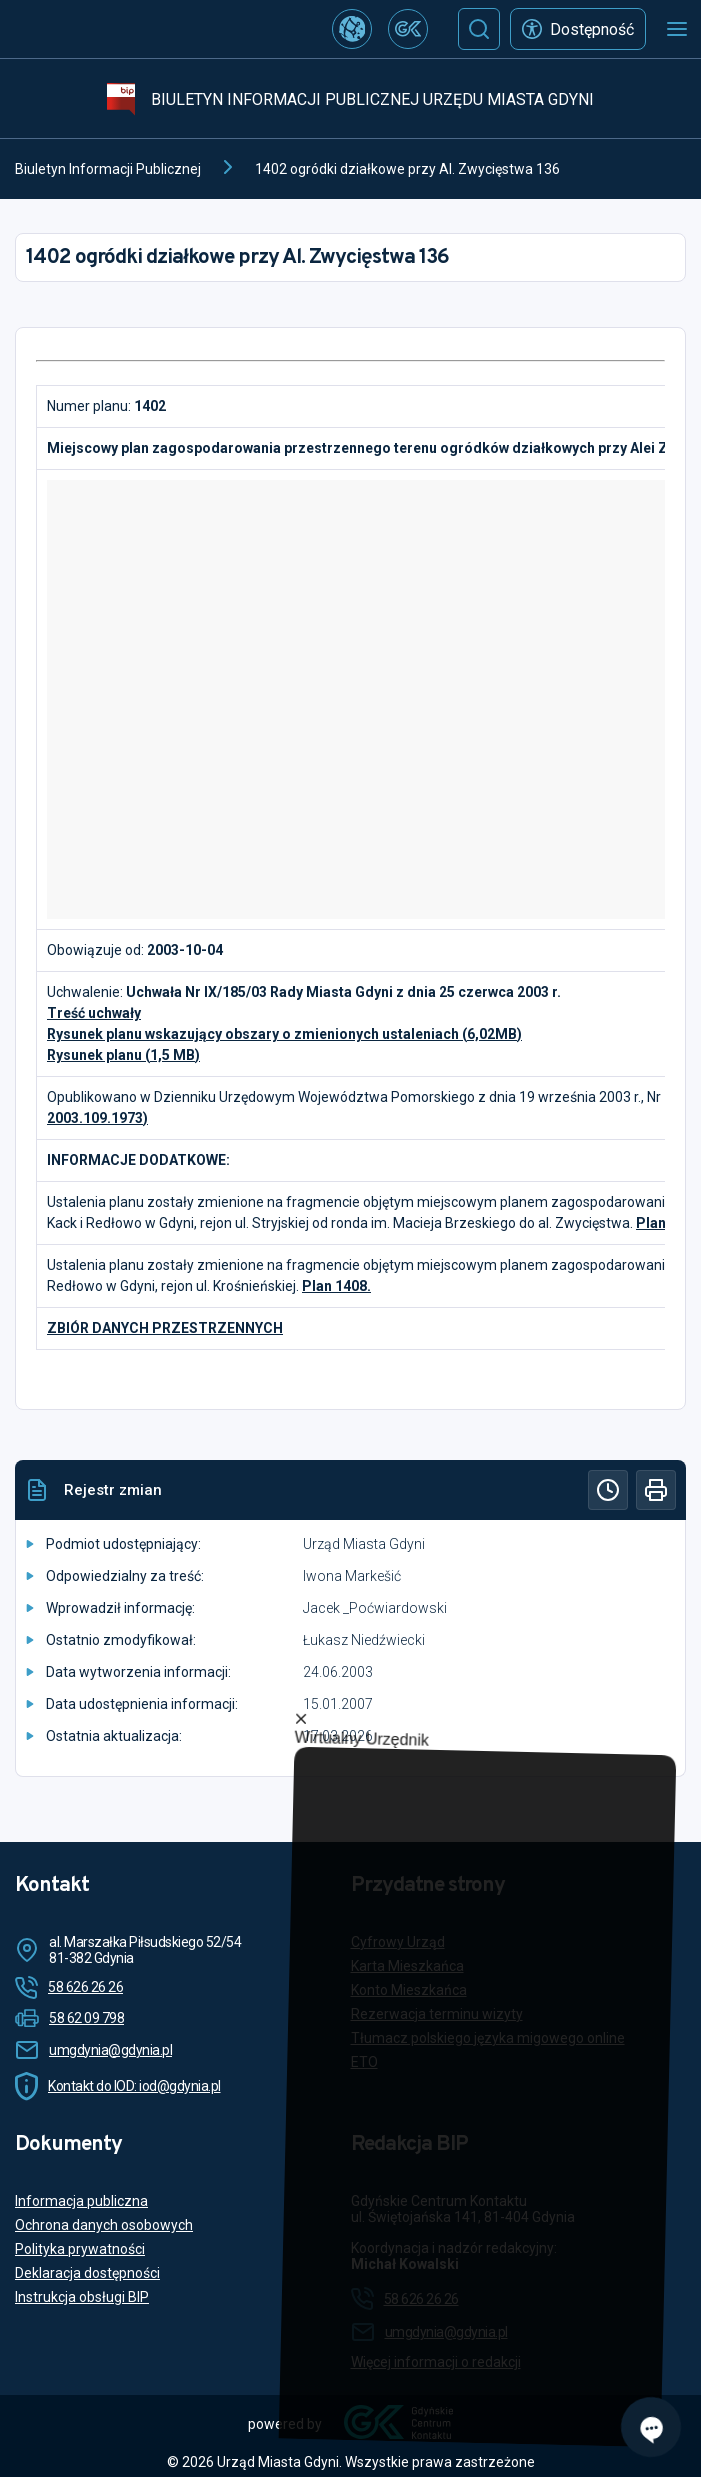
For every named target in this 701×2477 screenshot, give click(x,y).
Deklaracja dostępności (87, 2273)
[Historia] (608, 1490)
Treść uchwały (94, 1013)
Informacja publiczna (81, 2201)
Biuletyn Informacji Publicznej (108, 169)
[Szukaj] (479, 29)
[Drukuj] (656, 1490)
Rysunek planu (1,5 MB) (123, 1055)
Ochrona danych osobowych (104, 2225)
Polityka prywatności (80, 2249)
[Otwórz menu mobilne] (677, 29)
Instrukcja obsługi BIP (82, 2297)
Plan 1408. (336, 1286)
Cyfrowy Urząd (398, 1942)
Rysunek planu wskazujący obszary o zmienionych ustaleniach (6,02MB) (284, 1034)
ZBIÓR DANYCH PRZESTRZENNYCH (165, 1328)
